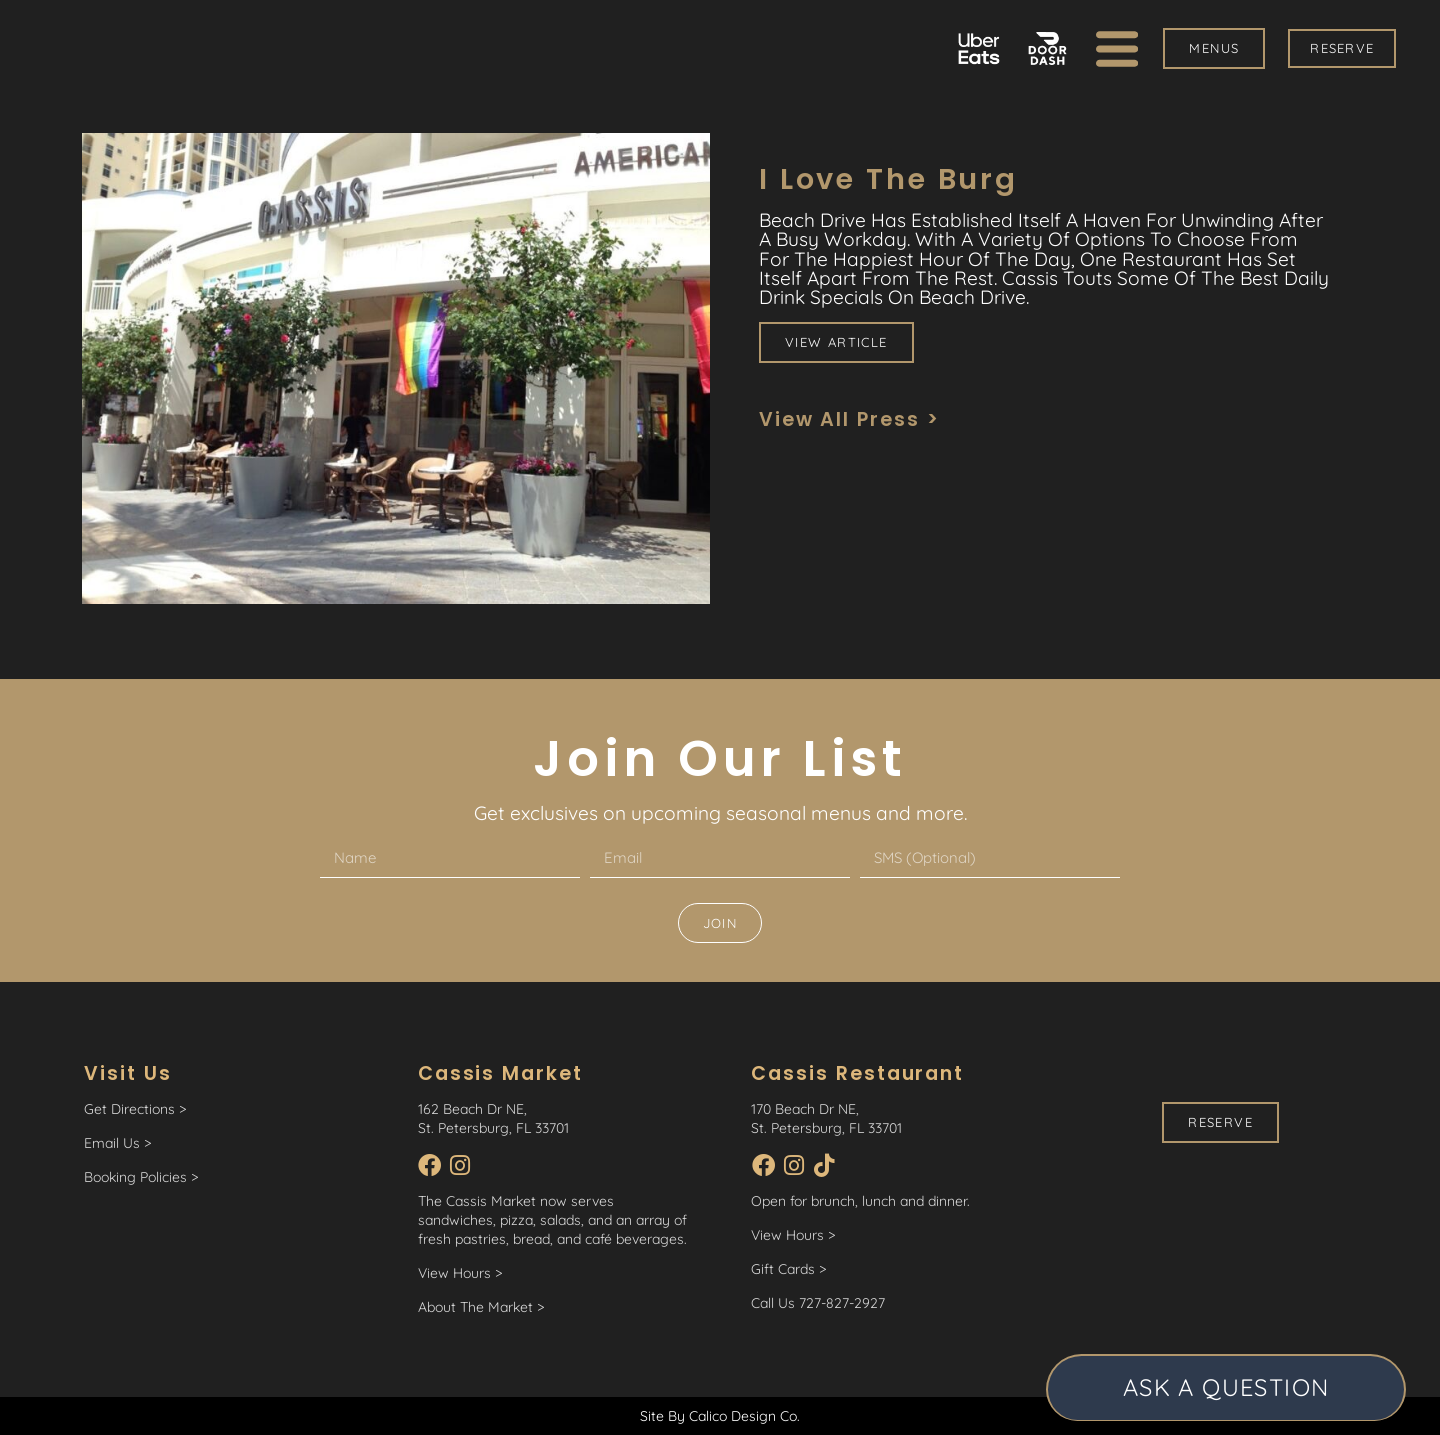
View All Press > (849, 419)
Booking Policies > (141, 1177)
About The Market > (481, 1307)
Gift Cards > (788, 1269)
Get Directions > (135, 1109)
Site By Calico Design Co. (720, 1415)
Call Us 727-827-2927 (818, 1303)
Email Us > (117, 1143)
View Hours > (460, 1273)
